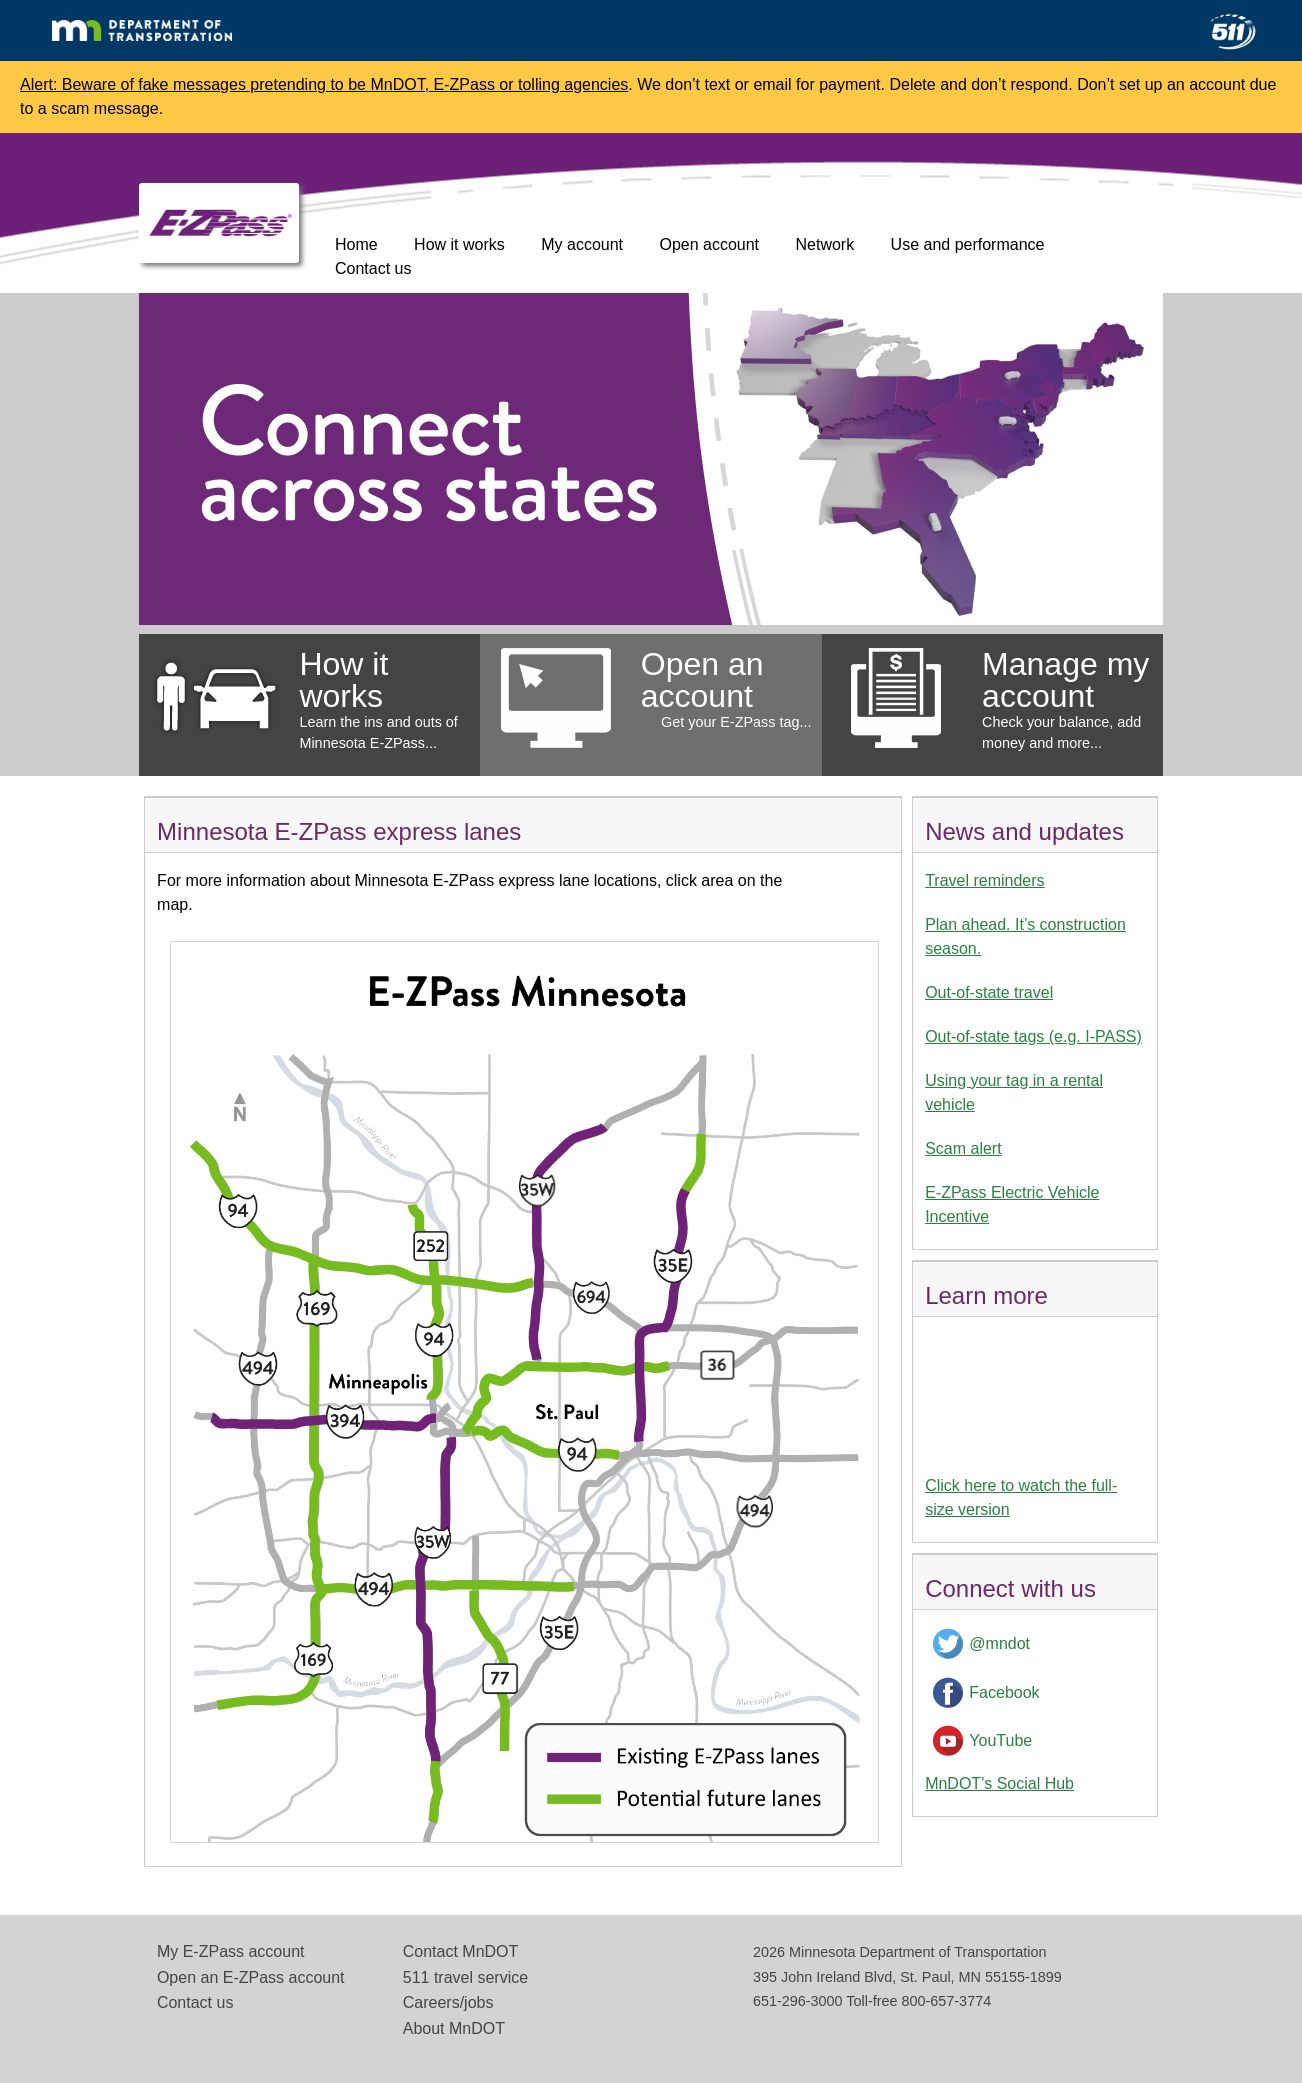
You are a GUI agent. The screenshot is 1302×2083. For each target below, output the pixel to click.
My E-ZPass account (231, 1951)
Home (356, 244)
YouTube (1000, 1740)
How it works (459, 244)
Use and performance (968, 244)
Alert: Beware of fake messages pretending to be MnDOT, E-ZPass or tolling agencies (324, 84)
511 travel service (465, 1977)
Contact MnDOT (461, 1951)
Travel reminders (984, 880)
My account (582, 244)
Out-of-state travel (989, 992)
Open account (709, 244)
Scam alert (963, 1148)
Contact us (373, 268)
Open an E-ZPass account (251, 1977)
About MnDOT (454, 2028)
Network (824, 244)
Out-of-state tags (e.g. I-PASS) (1033, 1036)
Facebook (1004, 1692)
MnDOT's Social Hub (999, 1783)
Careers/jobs (448, 2002)
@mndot (999, 1643)
